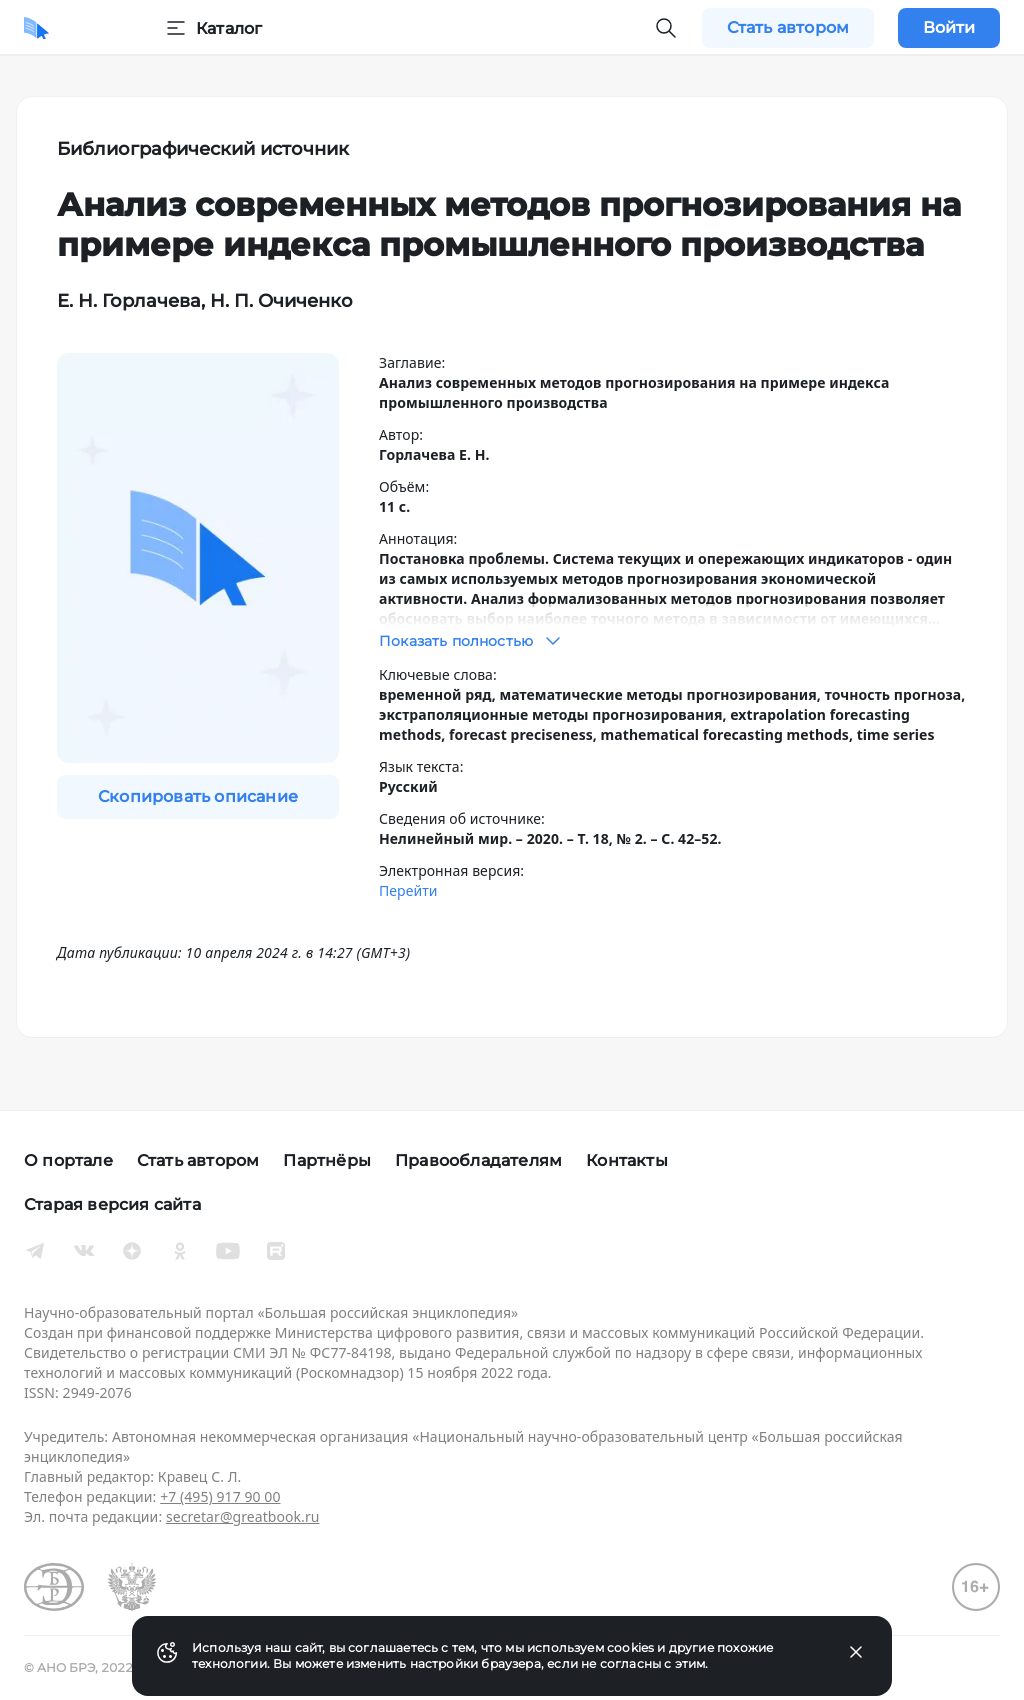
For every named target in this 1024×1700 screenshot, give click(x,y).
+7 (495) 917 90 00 (220, 1496)
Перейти (408, 890)
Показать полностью (472, 641)
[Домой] (36, 28)
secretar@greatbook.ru (243, 1516)
